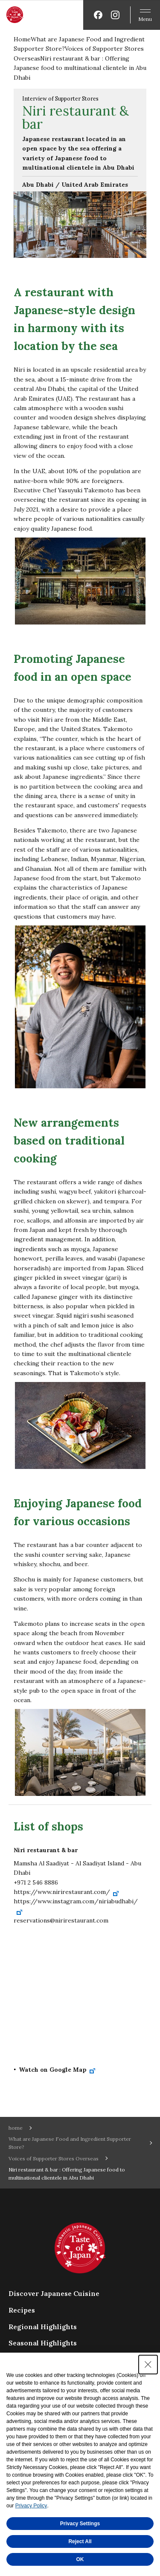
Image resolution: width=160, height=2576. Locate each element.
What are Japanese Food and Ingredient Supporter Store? (70, 2143)
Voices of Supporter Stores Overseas (54, 2158)
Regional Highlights (43, 2326)
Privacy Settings (80, 2524)
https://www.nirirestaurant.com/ (66, 1892)
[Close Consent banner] (148, 2364)
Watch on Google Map (57, 2069)
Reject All (79, 2541)
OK (80, 2559)
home (16, 2128)
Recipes (22, 2310)
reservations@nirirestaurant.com (61, 1920)
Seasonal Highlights (43, 2343)
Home (22, 39)
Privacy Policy (31, 2506)
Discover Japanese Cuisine (54, 2293)
